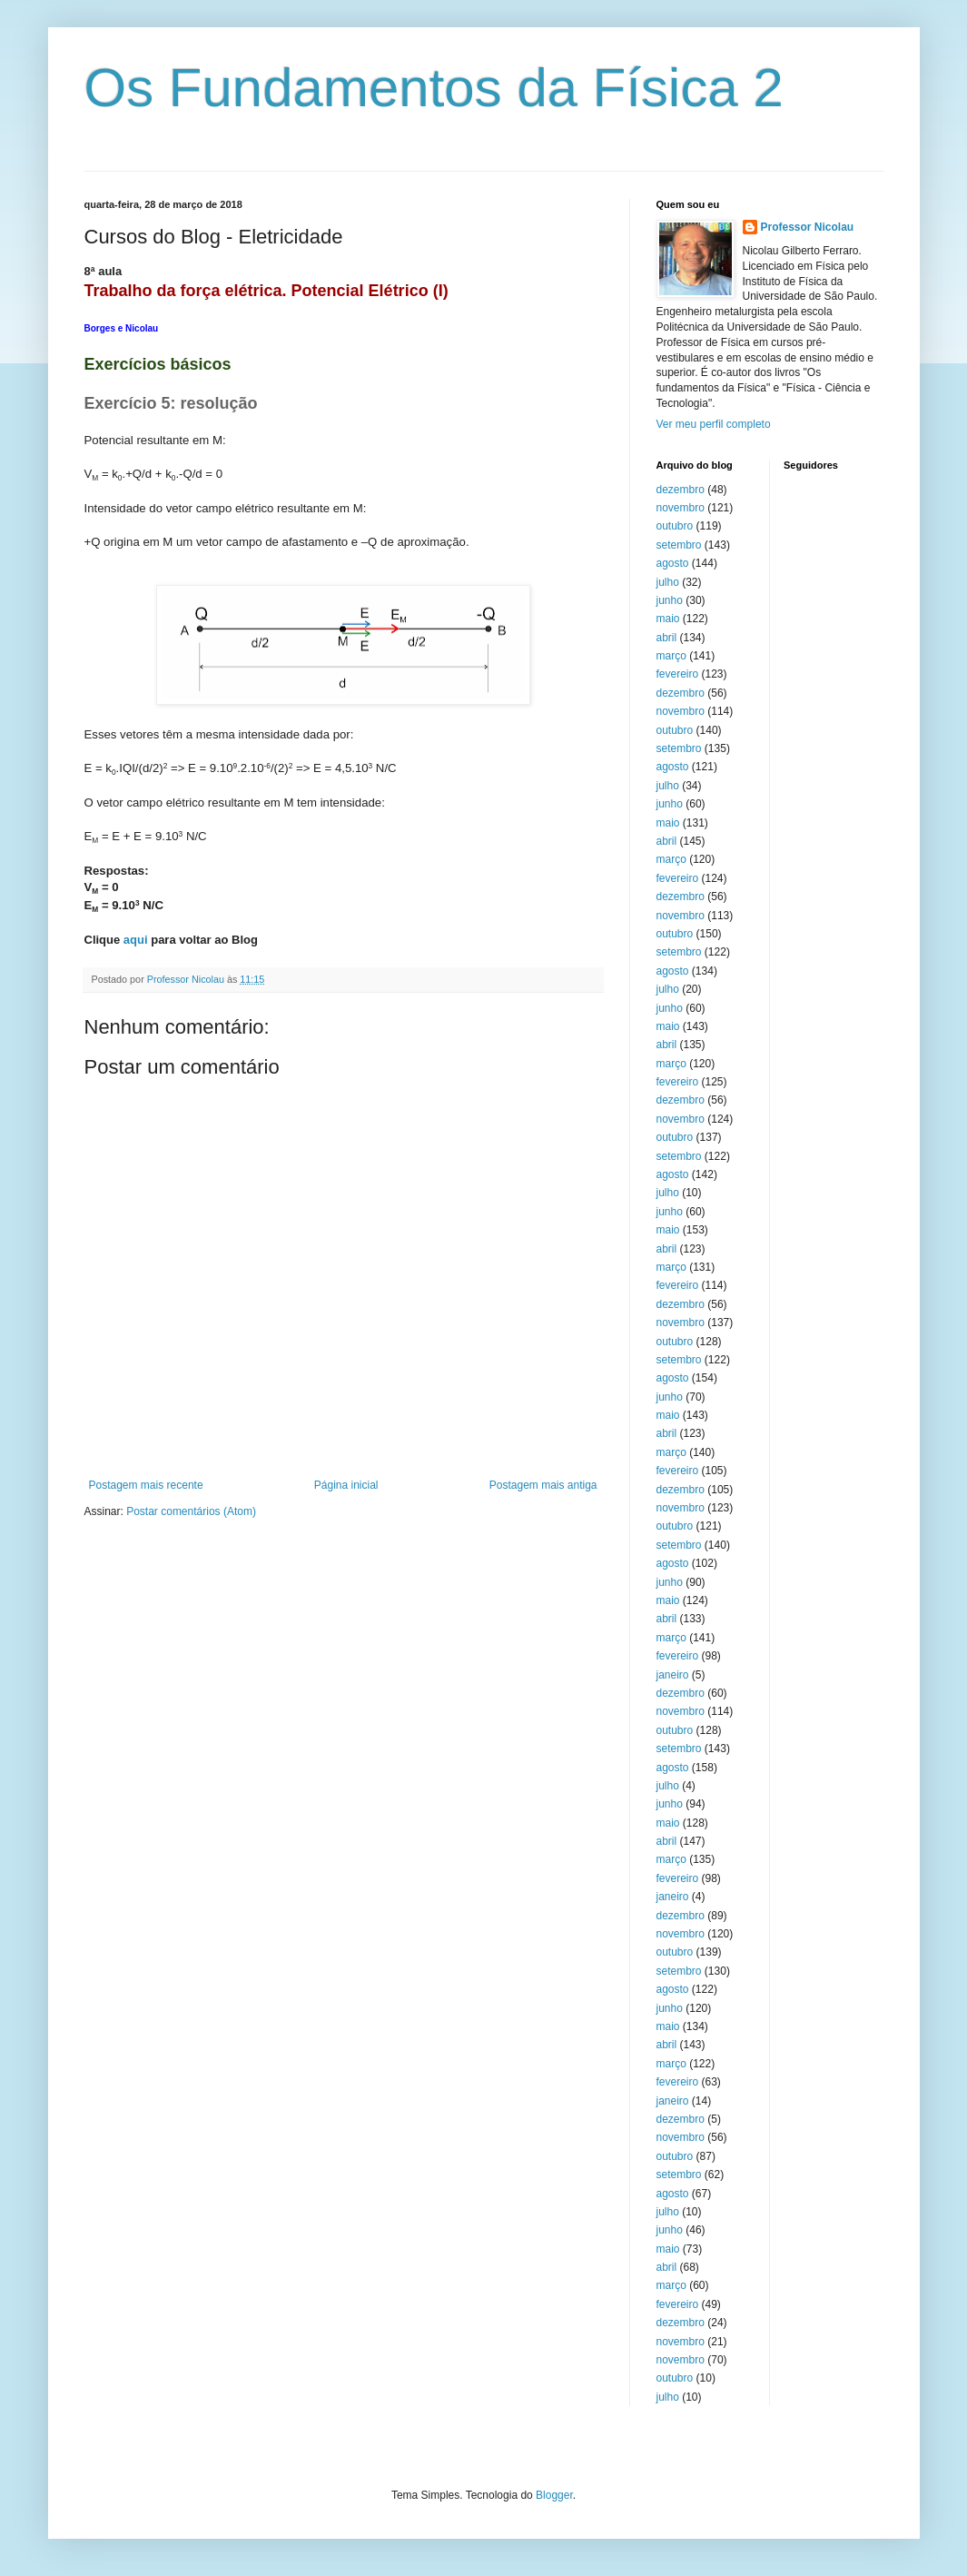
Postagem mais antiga (543, 1485)
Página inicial (346, 1485)
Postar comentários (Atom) (191, 1511)
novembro (680, 507)
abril (666, 637)
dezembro (680, 489)
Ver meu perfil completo (713, 424)
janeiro (672, 1675)
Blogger (554, 2495)
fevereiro (677, 674)
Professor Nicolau (807, 227)
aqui (135, 939)
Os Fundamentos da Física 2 (434, 87)
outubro (675, 526)
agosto (672, 563)
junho (669, 600)
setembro (679, 545)
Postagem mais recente (146, 1485)
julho (667, 582)
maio (668, 618)
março (671, 655)
